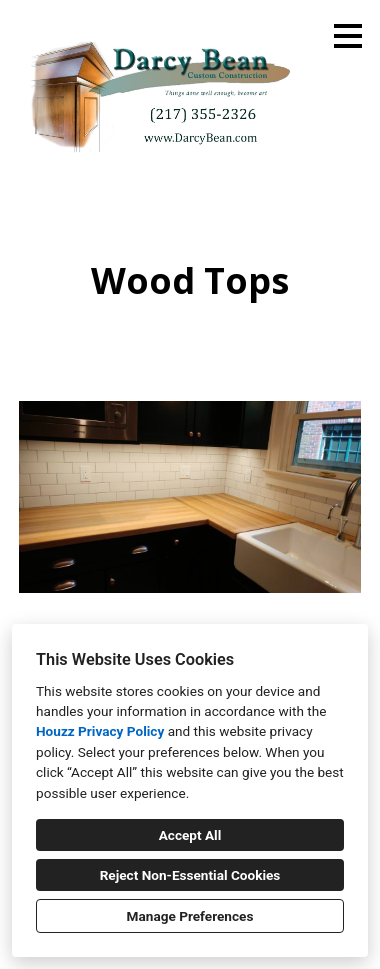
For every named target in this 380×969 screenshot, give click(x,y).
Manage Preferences (190, 916)
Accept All (190, 835)
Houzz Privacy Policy (100, 731)
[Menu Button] (348, 36)
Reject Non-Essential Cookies (190, 875)
